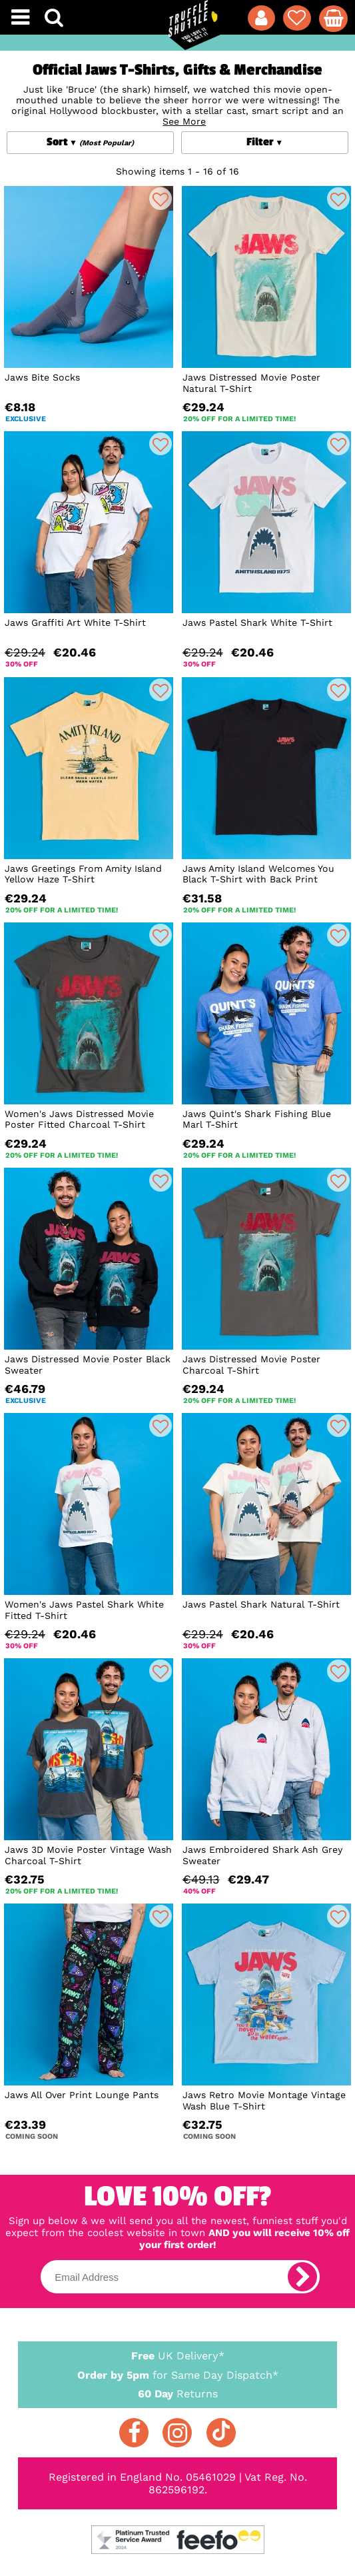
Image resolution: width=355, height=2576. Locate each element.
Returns (177, 2393)
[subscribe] (302, 2276)
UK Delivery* (177, 2355)
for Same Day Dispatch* (177, 2372)
